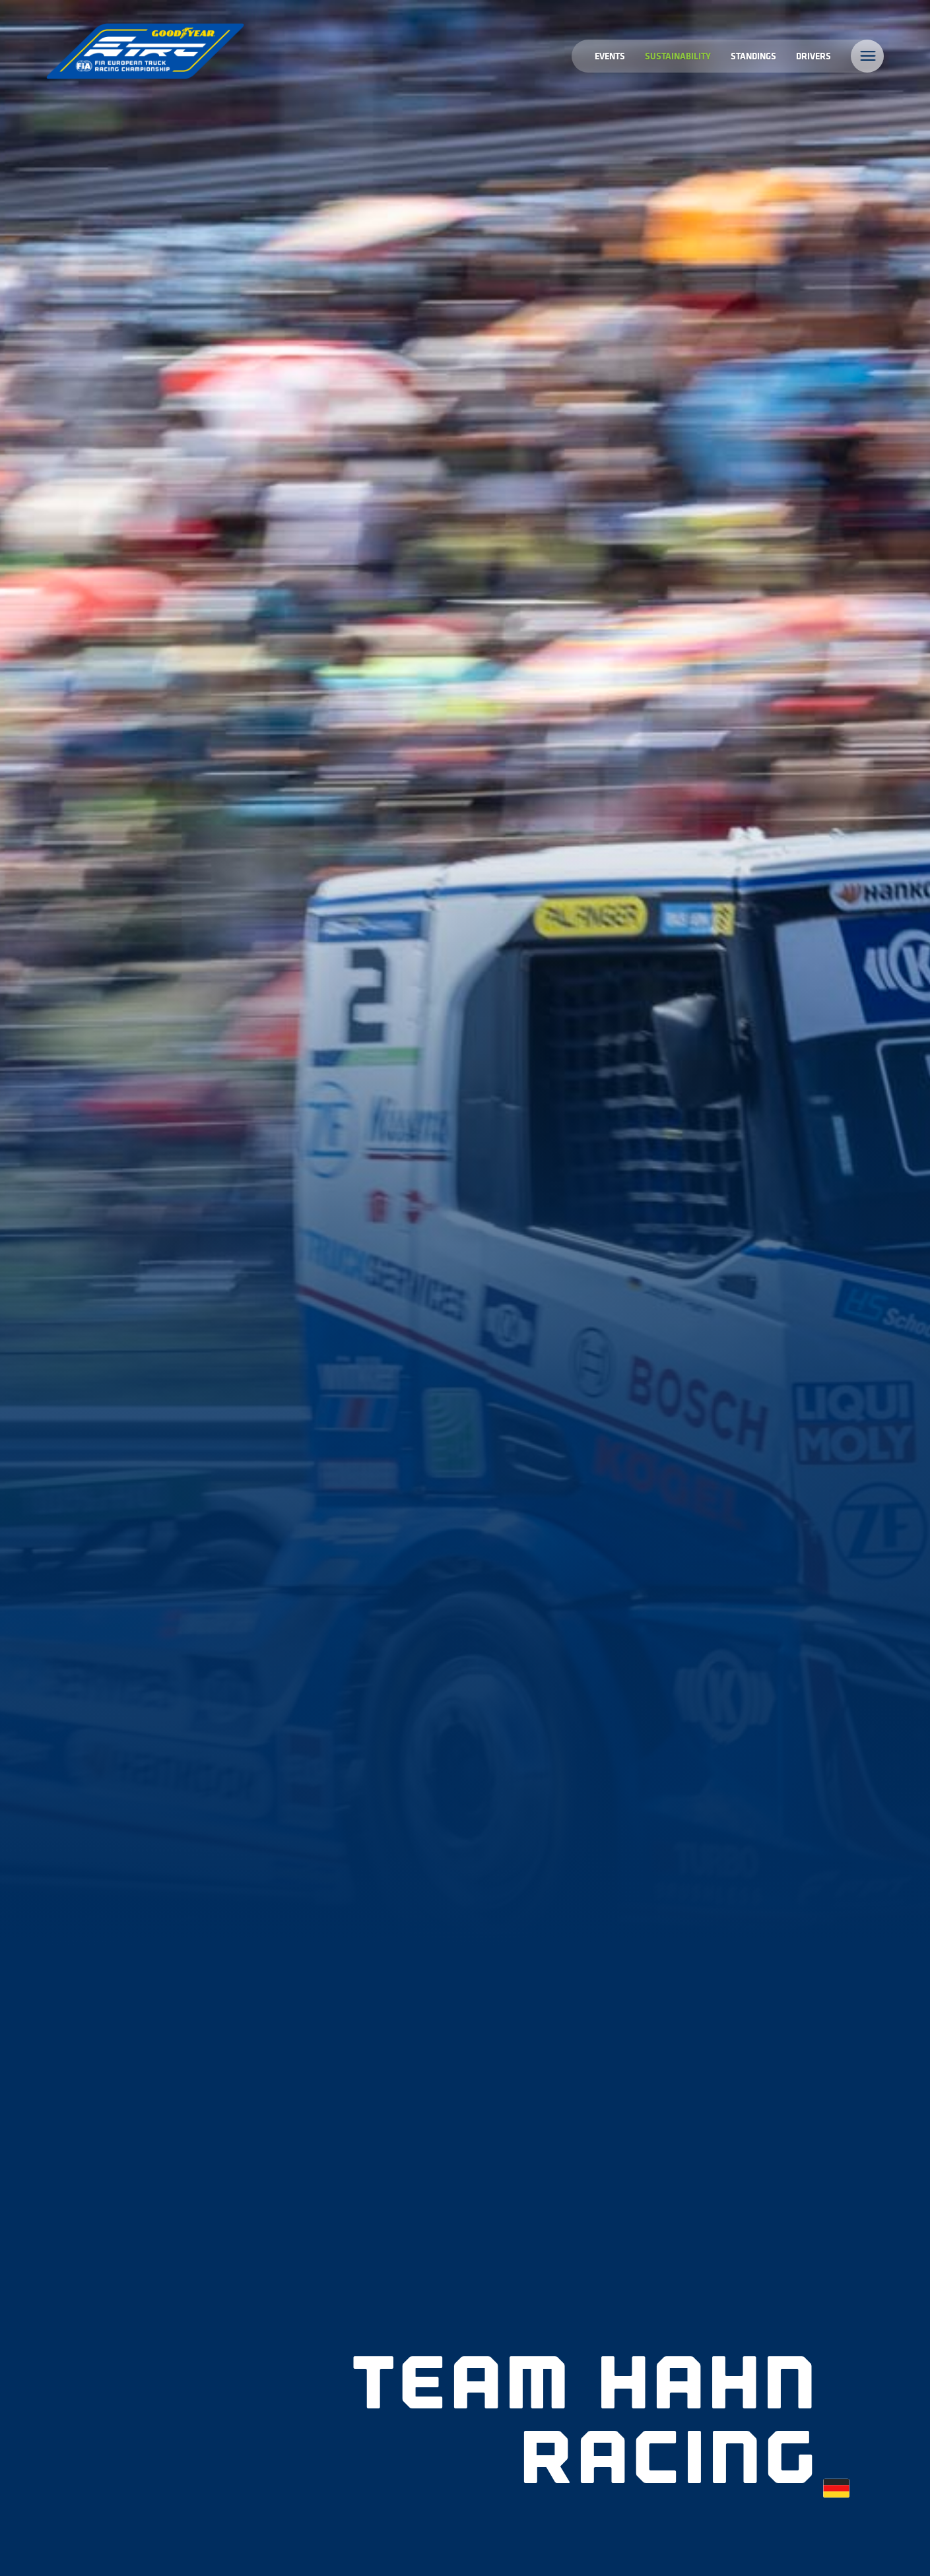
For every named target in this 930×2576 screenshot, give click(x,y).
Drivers (813, 55)
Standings (753, 55)
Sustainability (678, 55)
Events (610, 55)
